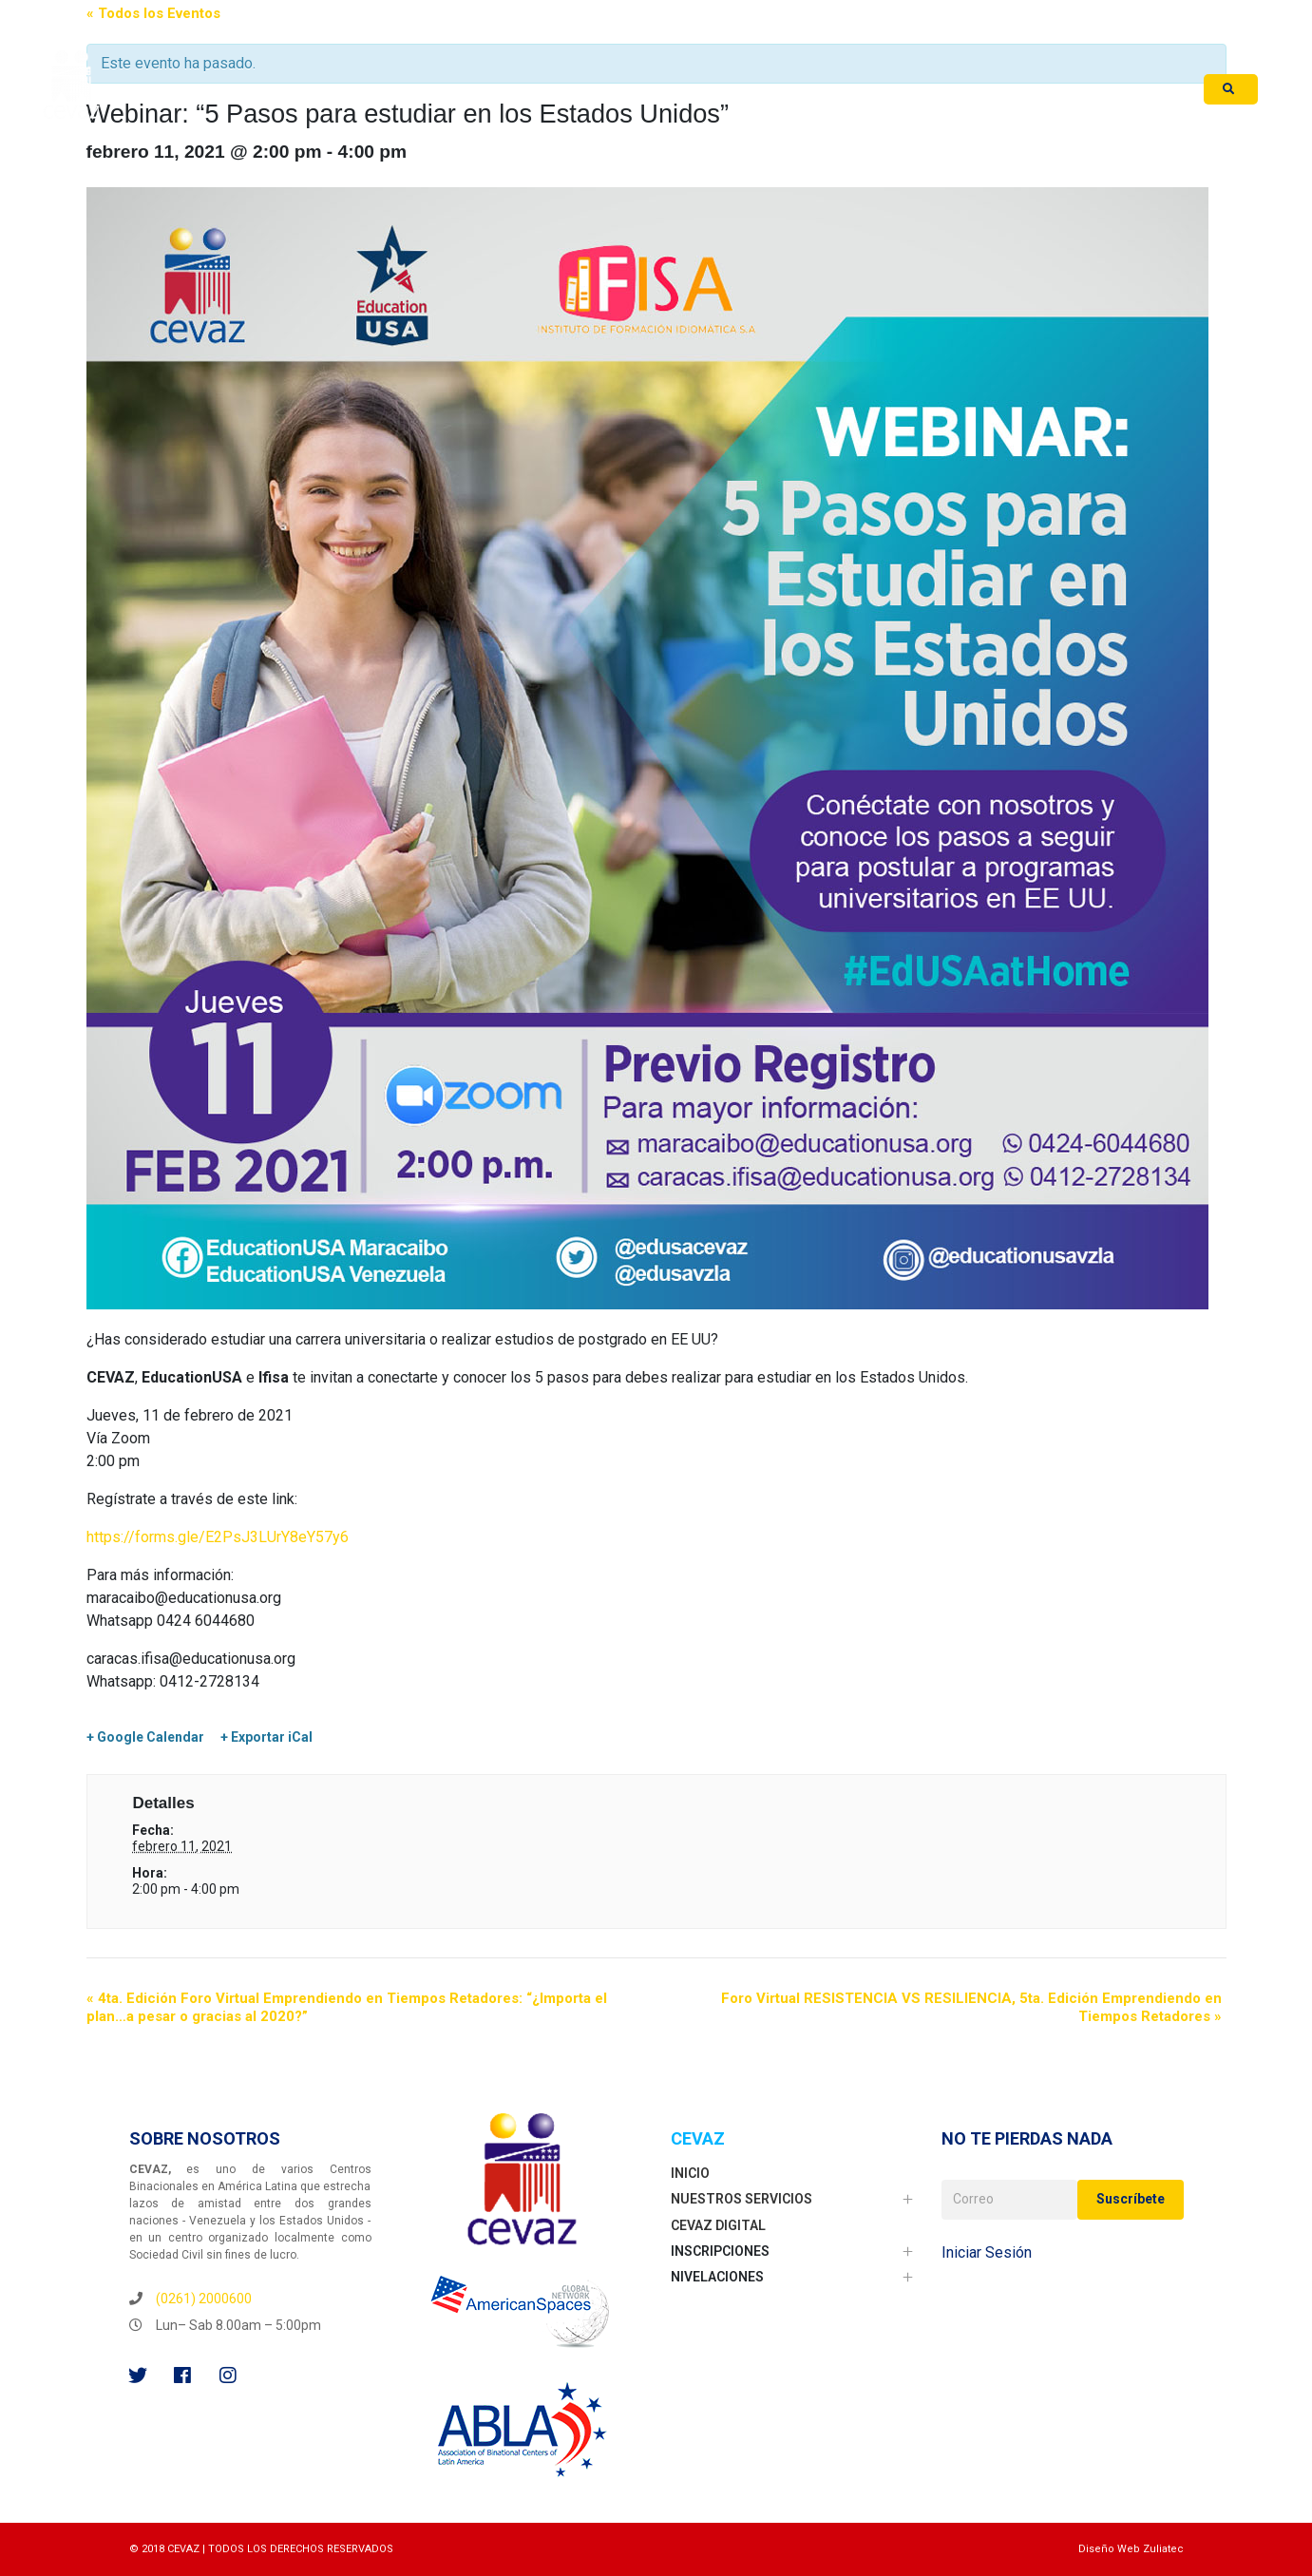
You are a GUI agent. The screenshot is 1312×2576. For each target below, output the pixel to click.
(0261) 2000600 (204, 2298)
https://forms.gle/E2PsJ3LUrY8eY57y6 (217, 1537)
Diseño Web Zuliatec (1131, 2549)
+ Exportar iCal (266, 1737)
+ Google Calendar (145, 1737)
